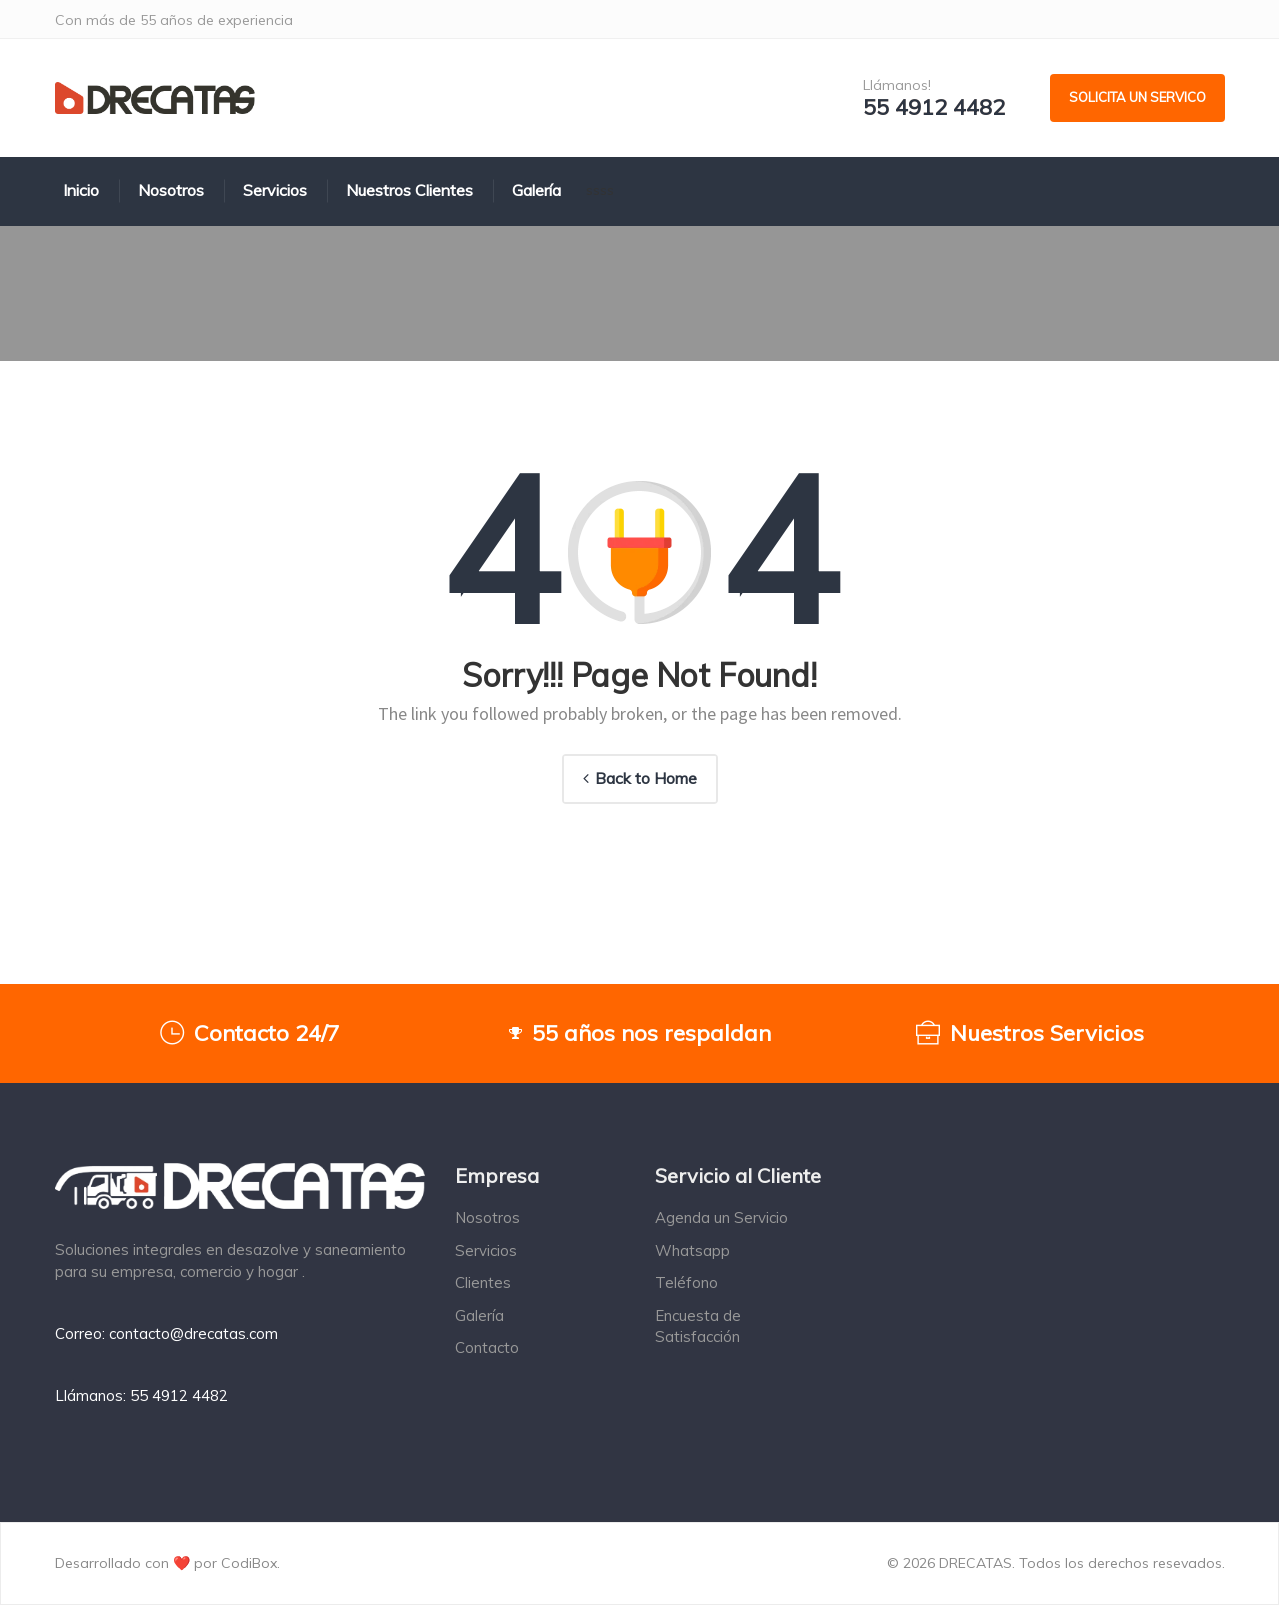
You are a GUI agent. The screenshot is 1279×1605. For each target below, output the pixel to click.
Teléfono (686, 1282)
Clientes (483, 1282)
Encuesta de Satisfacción (698, 1326)
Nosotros (487, 1217)
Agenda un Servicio (721, 1217)
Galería (479, 1315)
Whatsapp (692, 1250)
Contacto (487, 1347)
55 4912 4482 (934, 107)
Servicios (486, 1250)
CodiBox (249, 1563)
